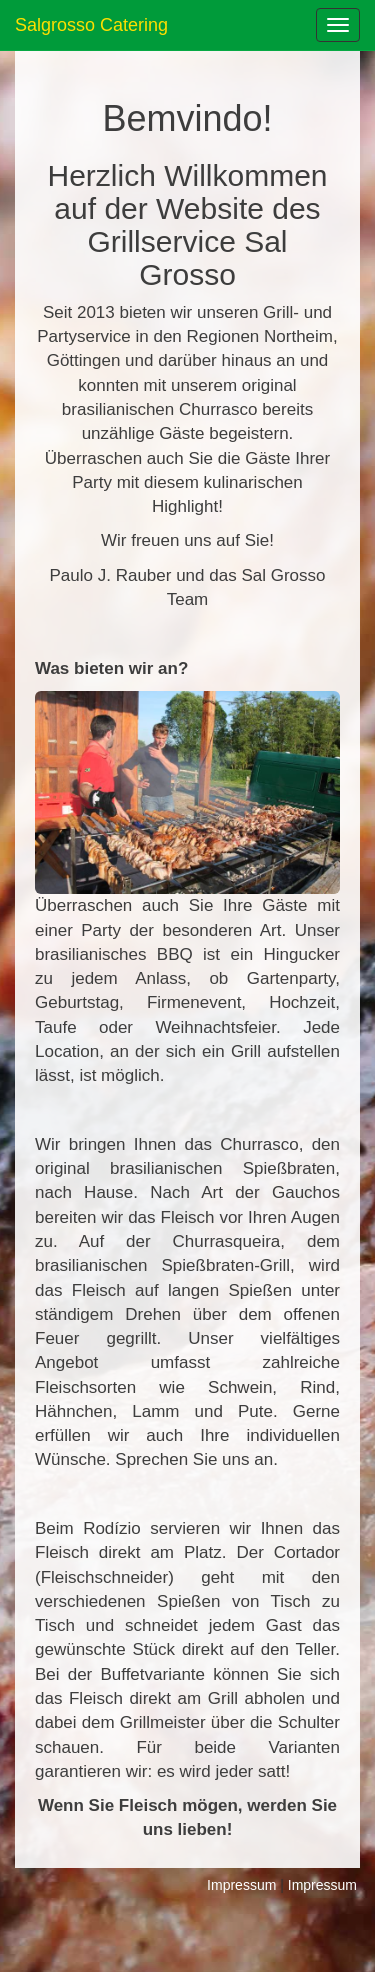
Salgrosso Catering (91, 25)
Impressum (241, 1885)
